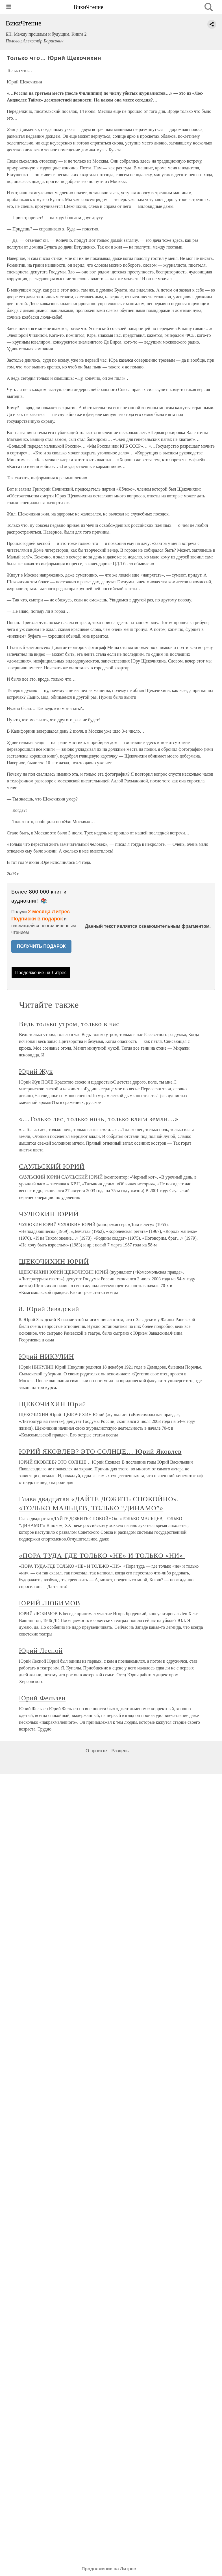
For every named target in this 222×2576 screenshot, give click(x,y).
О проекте (96, 1750)
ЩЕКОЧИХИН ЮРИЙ (54, 1261)
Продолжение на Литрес (41, 972)
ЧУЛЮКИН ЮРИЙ (49, 1214)
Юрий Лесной (41, 1650)
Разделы (120, 1750)
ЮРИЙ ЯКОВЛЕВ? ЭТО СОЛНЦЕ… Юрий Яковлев (100, 1451)
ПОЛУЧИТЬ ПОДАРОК (41, 946)
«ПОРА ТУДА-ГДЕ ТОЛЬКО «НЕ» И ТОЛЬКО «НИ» (102, 1555)
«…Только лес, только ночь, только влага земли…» (99, 1119)
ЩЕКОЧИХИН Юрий (52, 1404)
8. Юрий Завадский (49, 1309)
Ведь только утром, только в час (69, 1024)
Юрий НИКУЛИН (46, 1356)
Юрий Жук (36, 1071)
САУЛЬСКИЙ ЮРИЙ (52, 1166)
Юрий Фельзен (42, 1698)
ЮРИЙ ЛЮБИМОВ (49, 1603)
